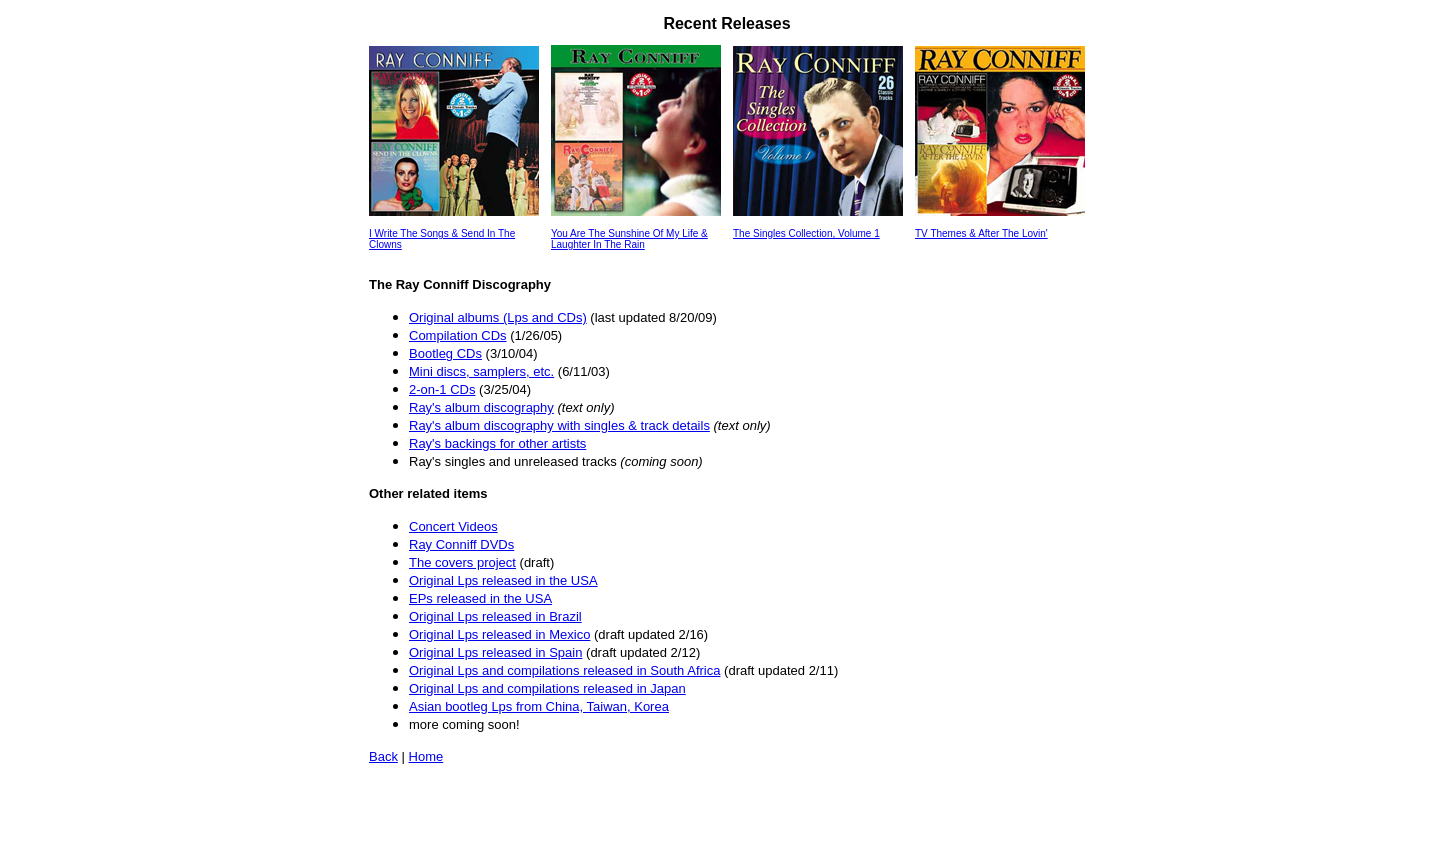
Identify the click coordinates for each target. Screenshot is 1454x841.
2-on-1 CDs (442, 389)
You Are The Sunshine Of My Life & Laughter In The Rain (629, 239)
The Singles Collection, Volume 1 (806, 233)
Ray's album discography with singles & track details (559, 425)
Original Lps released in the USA (503, 580)
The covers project (462, 562)
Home (426, 756)
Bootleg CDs (445, 353)
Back (383, 756)
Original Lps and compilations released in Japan (547, 688)
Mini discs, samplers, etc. (481, 371)
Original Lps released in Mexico (499, 634)
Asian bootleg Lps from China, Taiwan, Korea (539, 706)
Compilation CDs (458, 335)
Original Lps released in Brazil (495, 616)
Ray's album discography (481, 407)
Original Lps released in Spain (495, 652)
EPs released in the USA (480, 598)
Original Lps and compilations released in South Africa (564, 670)
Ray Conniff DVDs (461, 544)
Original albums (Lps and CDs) (498, 317)
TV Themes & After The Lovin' (981, 233)
